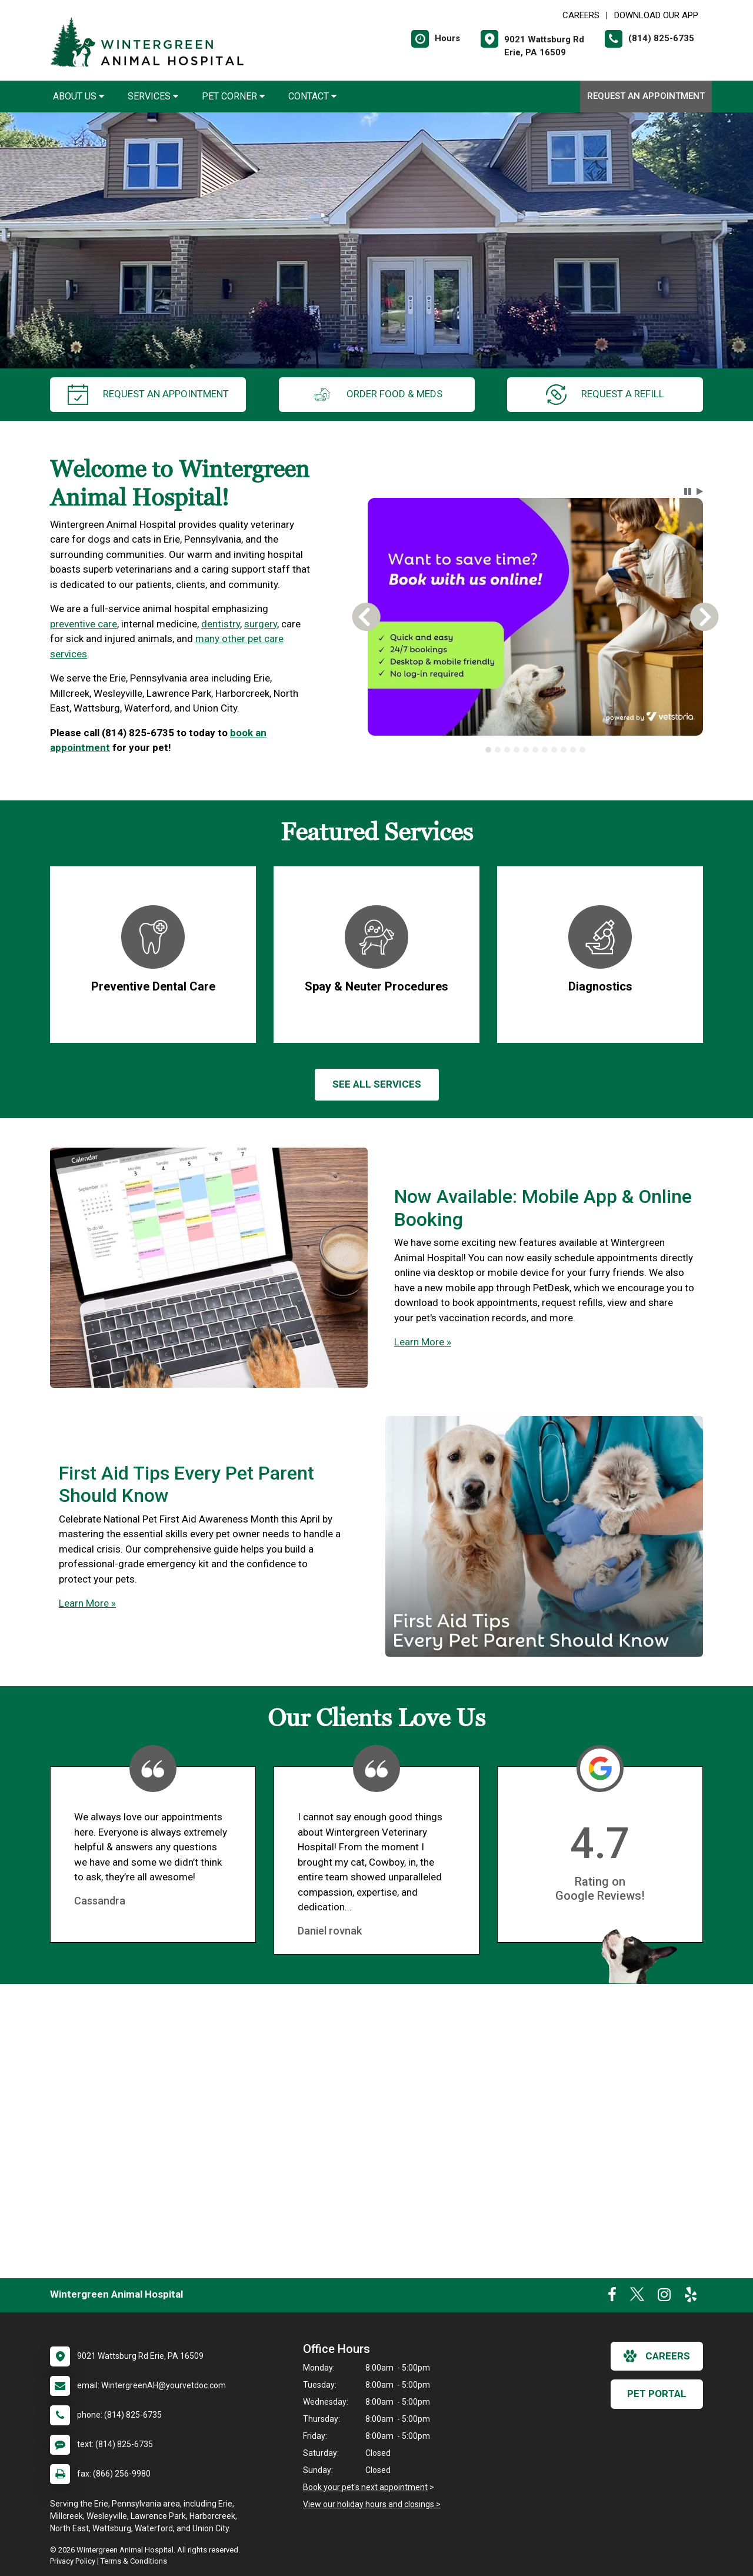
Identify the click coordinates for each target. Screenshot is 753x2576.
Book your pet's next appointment (365, 2487)
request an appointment (148, 394)
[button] (687, 491)
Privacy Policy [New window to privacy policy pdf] (72, 2561)
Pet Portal (657, 2393)
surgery (260, 624)
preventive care (83, 624)
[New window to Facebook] (612, 2297)
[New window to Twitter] (637, 2297)
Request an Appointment (646, 96)
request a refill (605, 394)
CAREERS (580, 15)
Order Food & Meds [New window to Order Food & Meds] (376, 394)
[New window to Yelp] (690, 2297)
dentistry (220, 624)
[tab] (488, 750)
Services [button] (153, 96)
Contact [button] (312, 96)
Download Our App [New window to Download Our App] (656, 15)
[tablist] (535, 750)
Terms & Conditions (134, 2561)
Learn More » (422, 1342)
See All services (376, 1084)
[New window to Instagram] (664, 2297)
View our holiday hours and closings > (372, 2504)
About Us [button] (78, 96)
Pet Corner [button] (233, 96)
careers (657, 2355)
